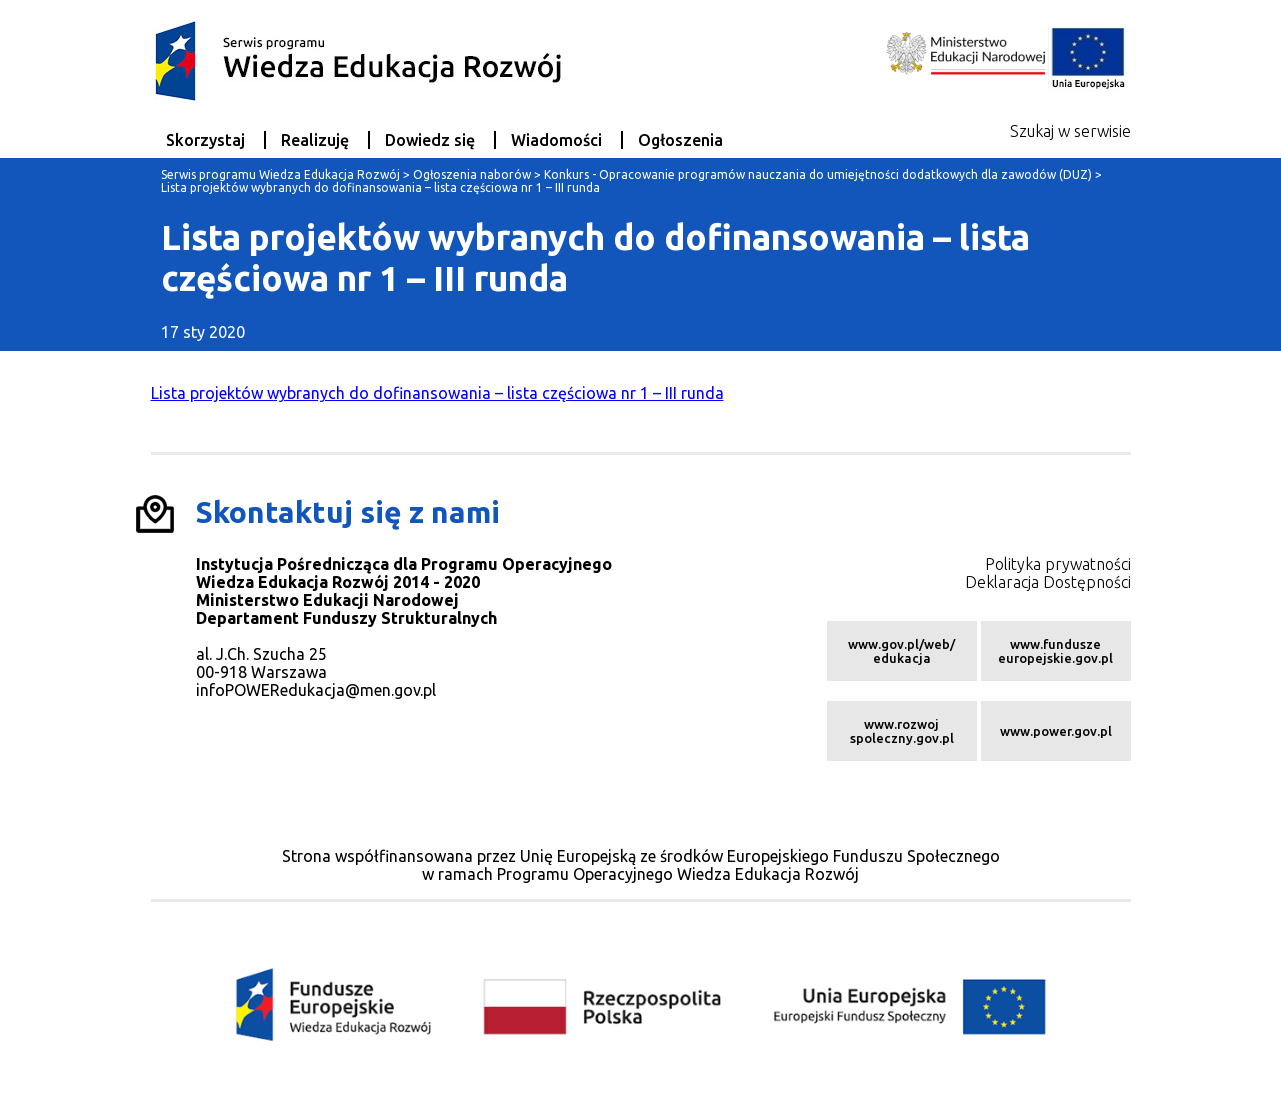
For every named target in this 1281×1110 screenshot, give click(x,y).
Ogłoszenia (680, 140)
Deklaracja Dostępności (1048, 582)
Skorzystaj (205, 140)
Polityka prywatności (1058, 564)
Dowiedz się (430, 140)
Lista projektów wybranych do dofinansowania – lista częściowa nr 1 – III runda (437, 393)
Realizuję (315, 140)
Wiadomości (556, 140)
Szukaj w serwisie (1070, 131)
